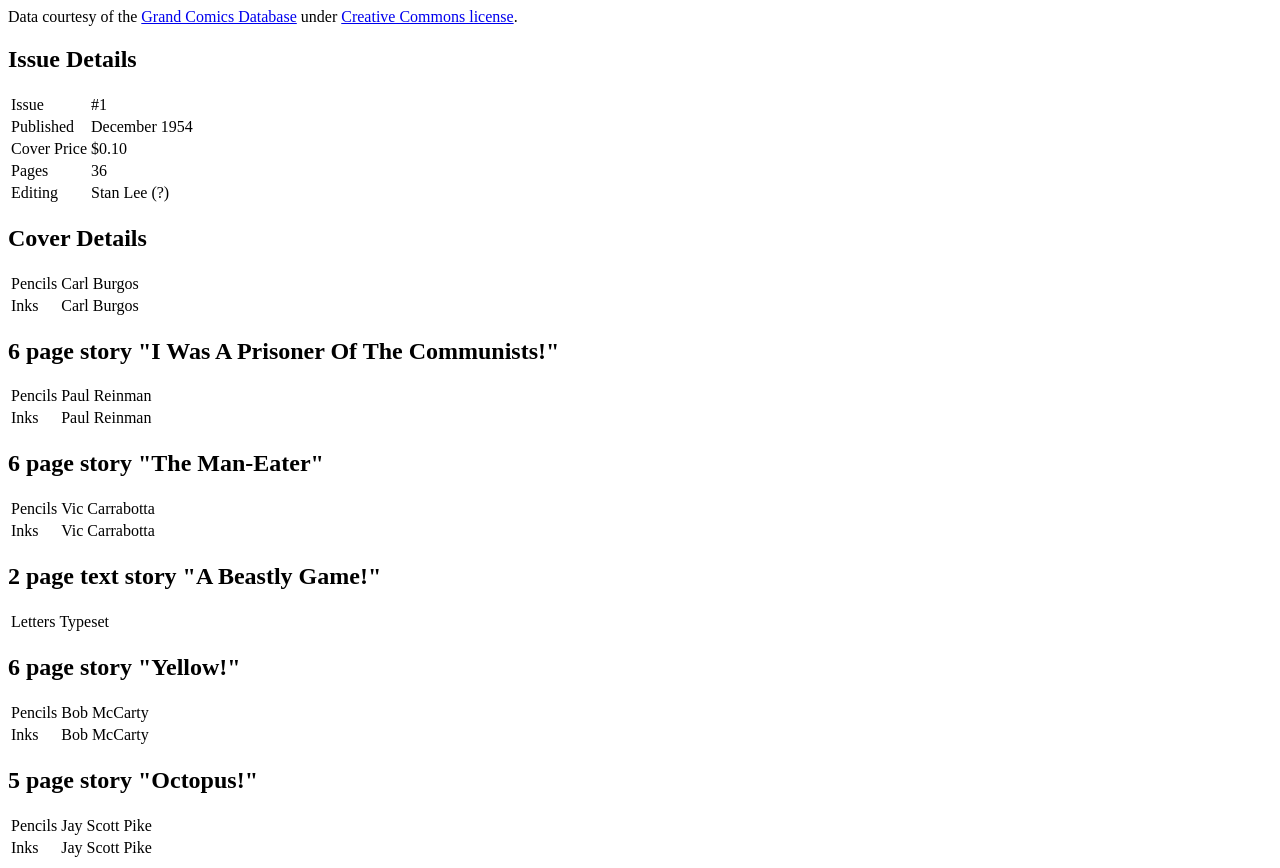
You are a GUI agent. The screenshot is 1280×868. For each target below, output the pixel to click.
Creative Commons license (427, 16)
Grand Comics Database (219, 16)
